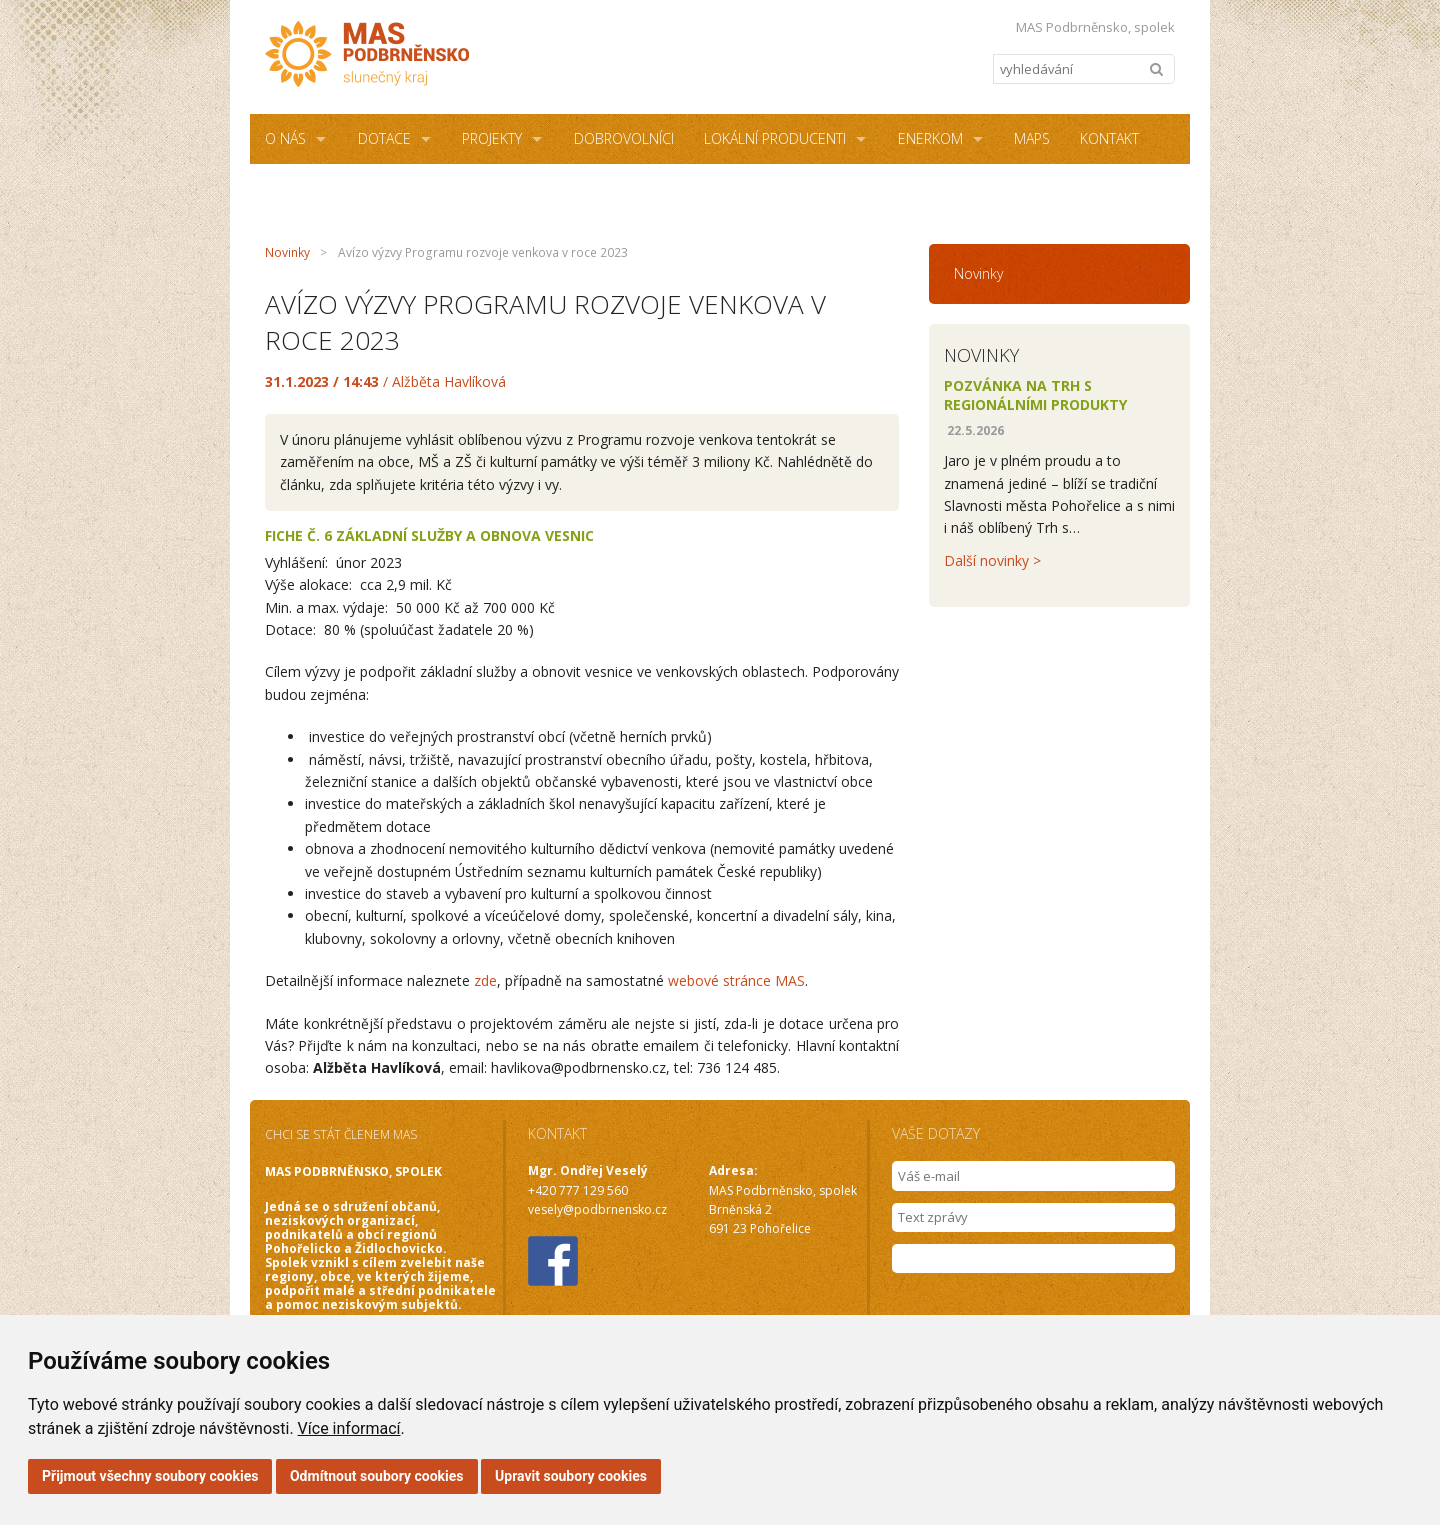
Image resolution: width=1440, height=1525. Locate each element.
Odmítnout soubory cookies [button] (377, 1476)
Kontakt (1109, 138)
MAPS (1032, 138)
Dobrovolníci (624, 138)
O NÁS (285, 138)
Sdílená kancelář (327, 188)
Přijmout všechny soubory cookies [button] (150, 1476)
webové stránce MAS (736, 980)
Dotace (384, 138)
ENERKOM (930, 138)
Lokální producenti (775, 138)
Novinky (287, 252)
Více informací (349, 1428)
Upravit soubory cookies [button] (571, 1476)
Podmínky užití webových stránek (662, 188)
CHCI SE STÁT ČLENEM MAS (341, 1134)
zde (485, 980)
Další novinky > (992, 560)
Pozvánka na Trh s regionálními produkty (1035, 395)
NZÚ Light (476, 188)
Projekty (492, 138)
